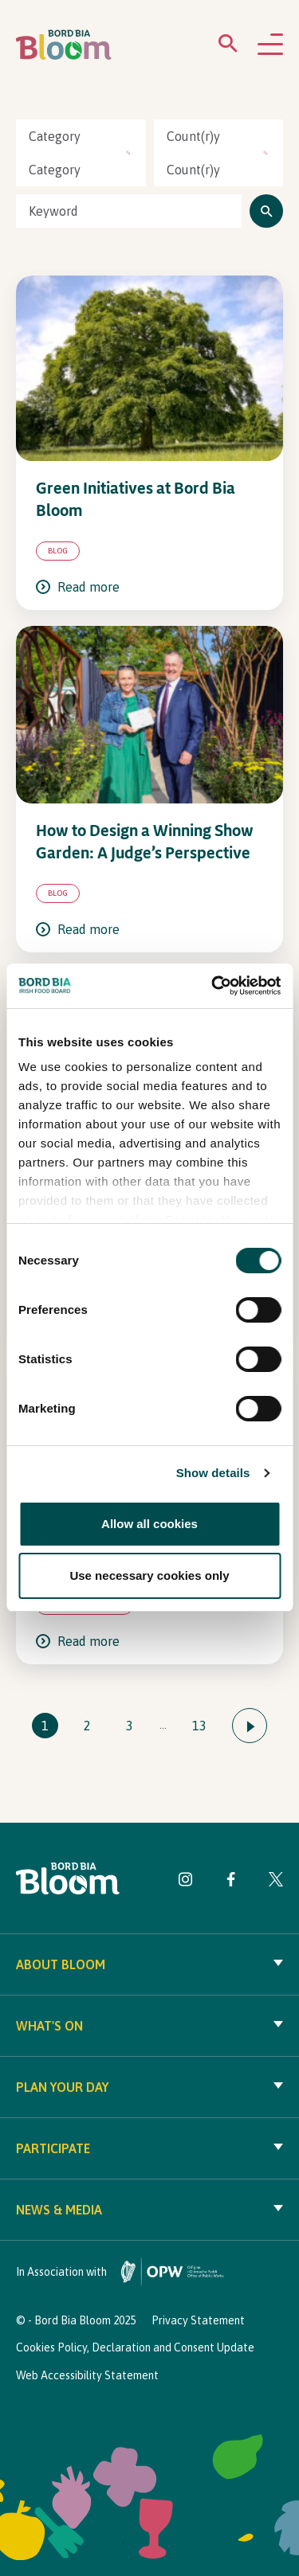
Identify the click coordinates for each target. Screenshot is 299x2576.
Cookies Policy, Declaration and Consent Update (135, 2347)
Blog (58, 550)
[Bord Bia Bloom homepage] (64, 45)
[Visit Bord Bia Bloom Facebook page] (230, 1882)
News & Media (149, 2210)
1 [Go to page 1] (45, 1725)
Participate (149, 2148)
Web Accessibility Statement (87, 2375)
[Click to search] (266, 211)
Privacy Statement (198, 2320)
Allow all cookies (149, 1523)
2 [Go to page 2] (87, 1725)
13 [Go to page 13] (199, 1725)
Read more (78, 587)
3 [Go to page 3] (129, 1725)
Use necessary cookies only (149, 1575)
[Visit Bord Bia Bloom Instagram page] (186, 1882)
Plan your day (149, 2087)
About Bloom (149, 1964)
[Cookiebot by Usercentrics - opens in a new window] (213, 985)
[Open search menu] (228, 46)
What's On (149, 2026)
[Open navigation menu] (270, 45)
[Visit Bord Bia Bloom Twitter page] (276, 1882)
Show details (213, 1473)
